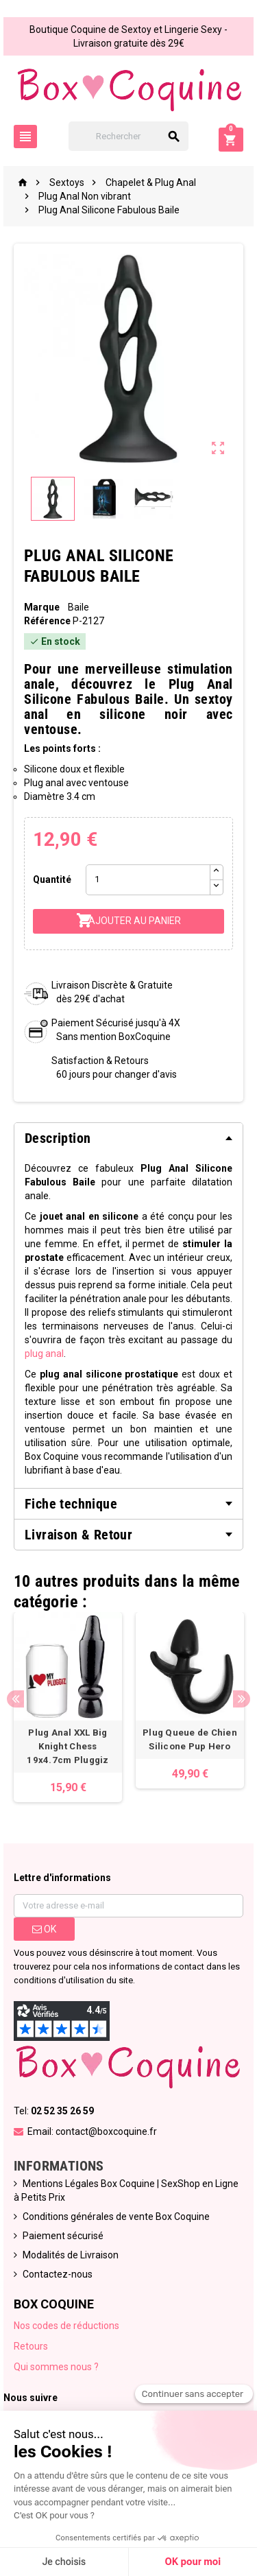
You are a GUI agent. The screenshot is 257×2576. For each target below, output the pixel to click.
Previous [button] (15, 1699)
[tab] (128, 1138)
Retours (31, 2346)
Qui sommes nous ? (56, 2366)
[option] (68, 1707)
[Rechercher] (129, 136)
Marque (42, 607)
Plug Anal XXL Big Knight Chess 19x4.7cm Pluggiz (67, 1746)
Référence (47, 620)
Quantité (52, 879)
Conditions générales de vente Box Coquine (116, 2216)
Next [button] (241, 1699)
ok (44, 1929)
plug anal (44, 1353)
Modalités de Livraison (71, 2254)
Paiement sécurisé (63, 2235)
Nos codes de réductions (66, 2325)
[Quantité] (148, 879)
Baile (78, 607)
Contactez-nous (58, 2274)
